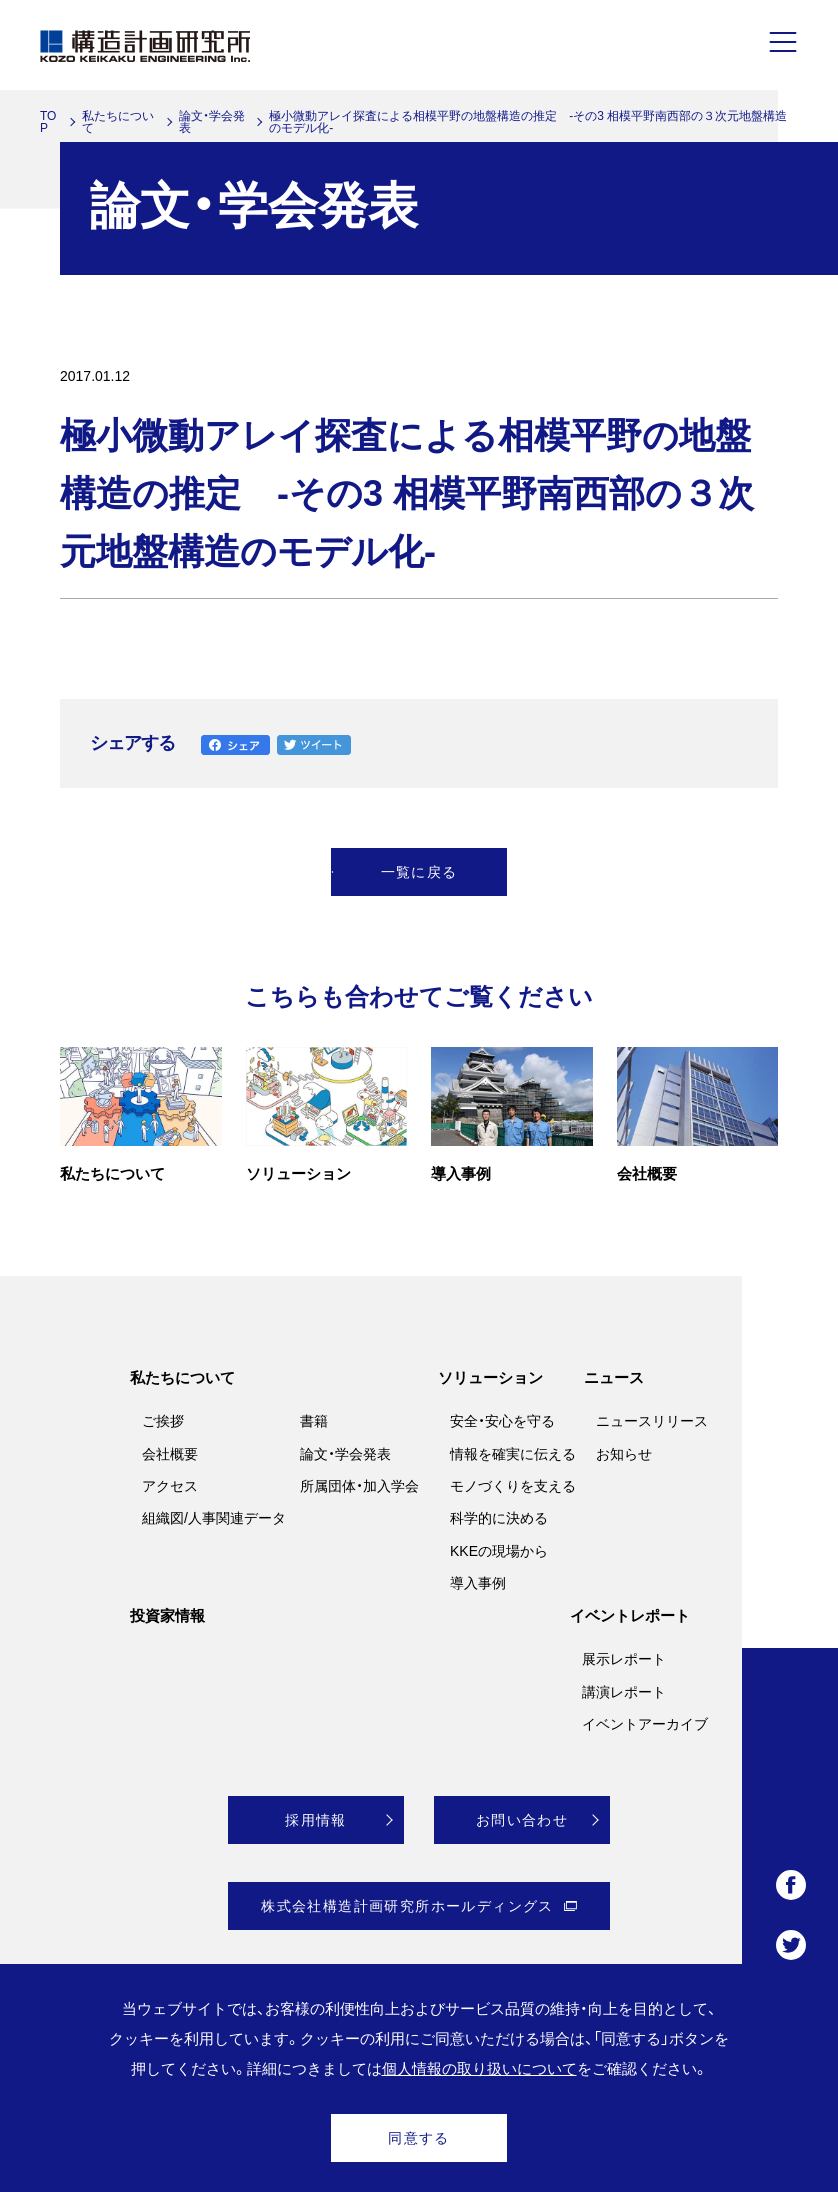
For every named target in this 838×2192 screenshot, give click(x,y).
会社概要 (170, 1454)
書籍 (314, 1421)
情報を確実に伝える (513, 1454)
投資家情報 (167, 1615)
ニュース (614, 1377)
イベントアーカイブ (645, 1724)
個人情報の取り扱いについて (479, 2068)
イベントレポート (630, 1615)
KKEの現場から (499, 1551)
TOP (48, 122)
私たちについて (118, 122)
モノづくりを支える (513, 1486)
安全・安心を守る (502, 1421)
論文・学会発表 (212, 122)
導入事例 (478, 1583)
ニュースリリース (652, 1421)
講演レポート (624, 1692)
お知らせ (624, 1454)
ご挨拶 (163, 1421)
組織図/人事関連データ (214, 1518)
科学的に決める (499, 1518)
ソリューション (490, 1377)
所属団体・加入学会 (359, 1486)
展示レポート (624, 1659)
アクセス (170, 1486)
